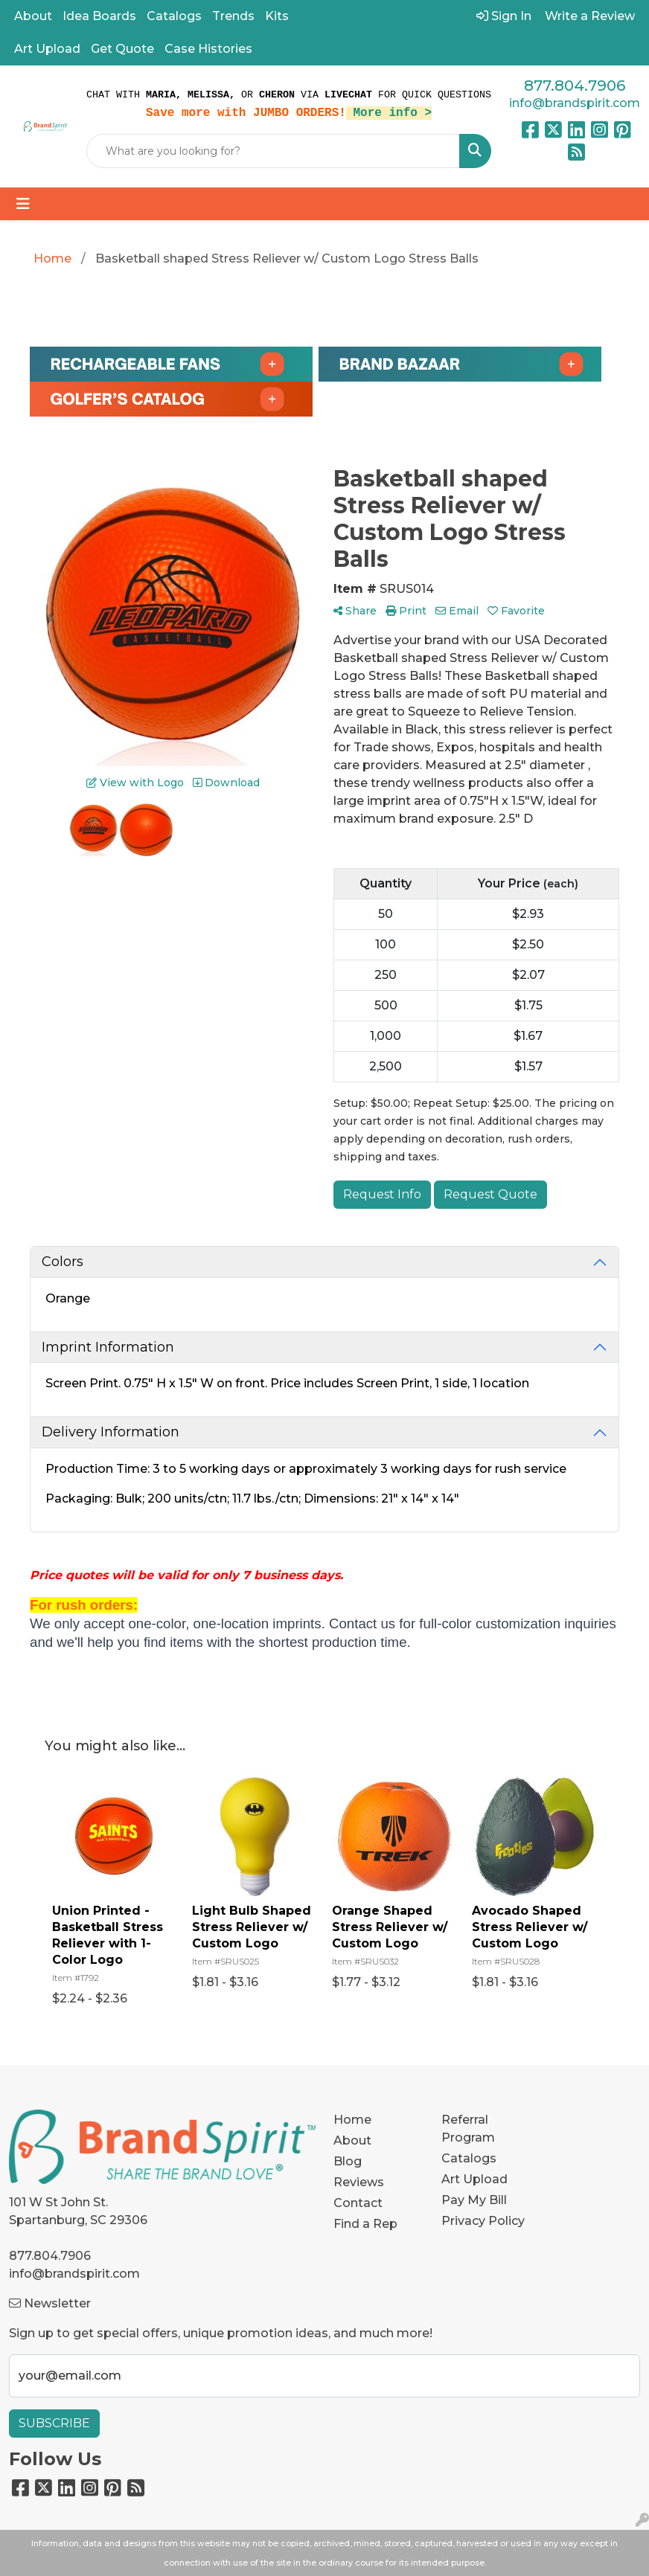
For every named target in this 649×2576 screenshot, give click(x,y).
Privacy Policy (483, 2221)
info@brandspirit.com (574, 103)
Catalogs (174, 16)
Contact (358, 2203)
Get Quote (122, 49)
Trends (233, 16)
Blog (347, 2161)
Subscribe (54, 2423)
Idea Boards (99, 16)
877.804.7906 (574, 85)
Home (352, 2120)
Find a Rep (365, 2224)
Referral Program (468, 2129)
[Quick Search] (273, 151)
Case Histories (208, 49)
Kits (277, 16)
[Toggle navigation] (23, 203)
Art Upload (47, 49)
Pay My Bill (474, 2200)
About (33, 16)
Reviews (358, 2182)
